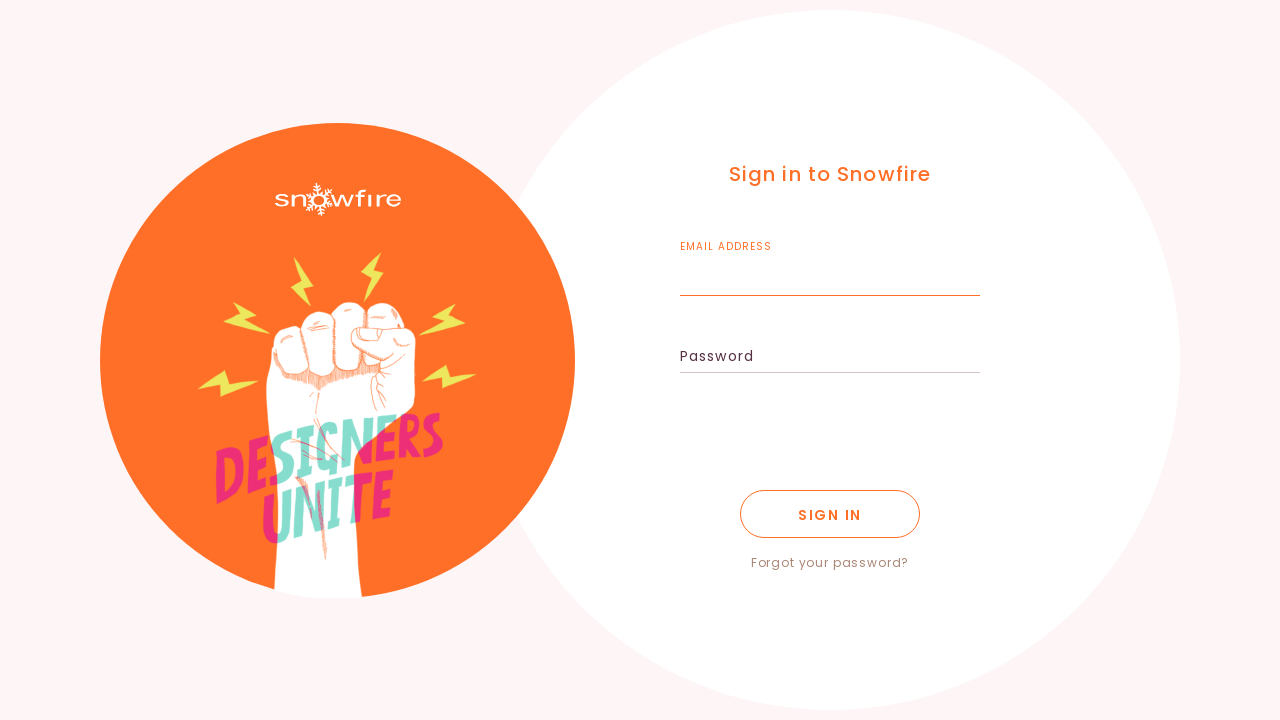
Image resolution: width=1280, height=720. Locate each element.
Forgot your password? (830, 562)
